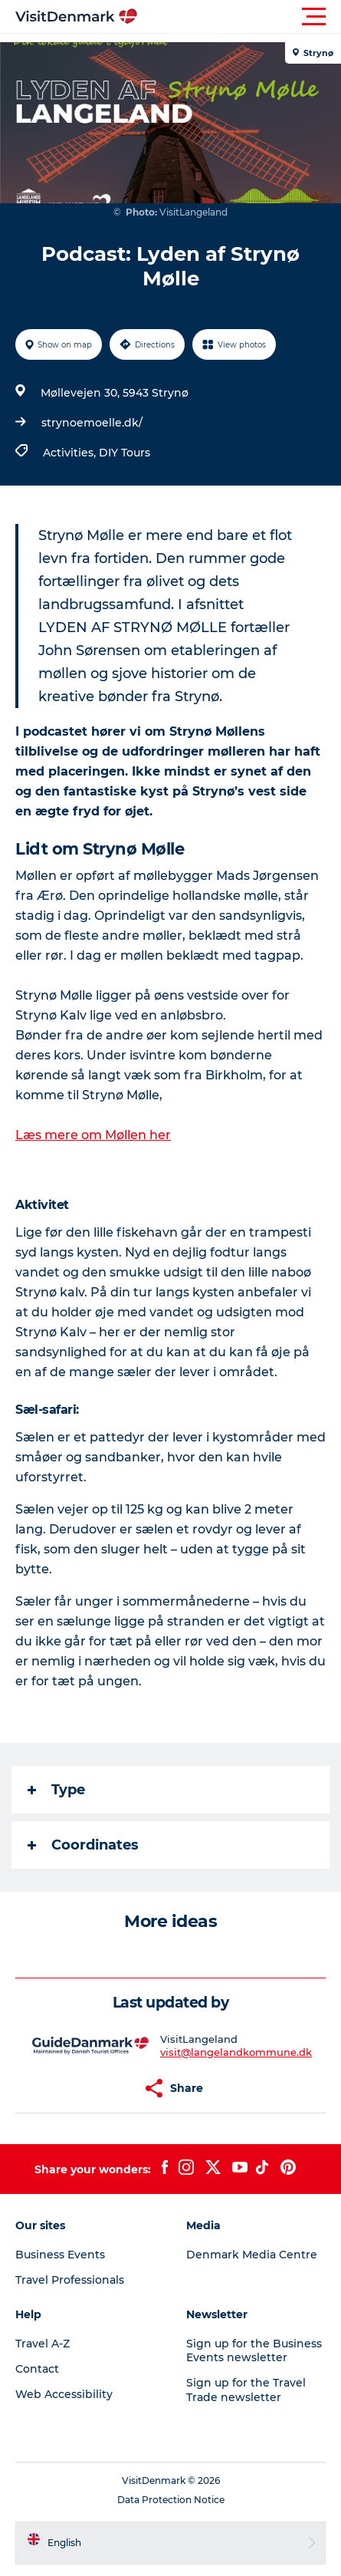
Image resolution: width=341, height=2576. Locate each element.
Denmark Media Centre (251, 2254)
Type (56, 1789)
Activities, (71, 453)
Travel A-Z (42, 2343)
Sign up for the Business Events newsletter (254, 2350)
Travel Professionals (69, 2280)
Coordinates (83, 1844)
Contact (37, 2369)
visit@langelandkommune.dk (236, 2052)
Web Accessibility (64, 2394)
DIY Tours (124, 453)
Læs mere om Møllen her (93, 1135)
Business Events (60, 2254)
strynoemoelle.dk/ (92, 423)
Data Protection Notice (171, 2499)
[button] (239, 17)
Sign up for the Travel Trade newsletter (246, 2389)
